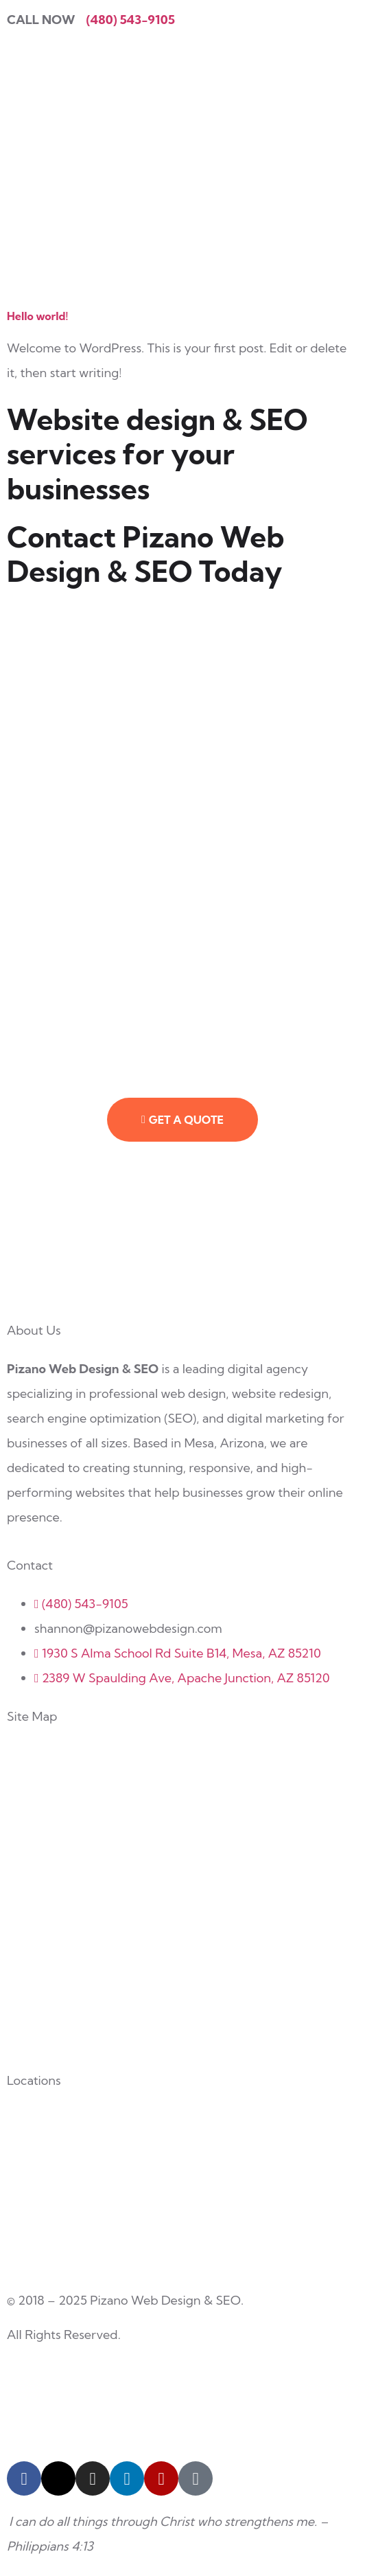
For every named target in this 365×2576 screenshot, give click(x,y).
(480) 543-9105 (130, 19)
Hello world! (37, 316)
